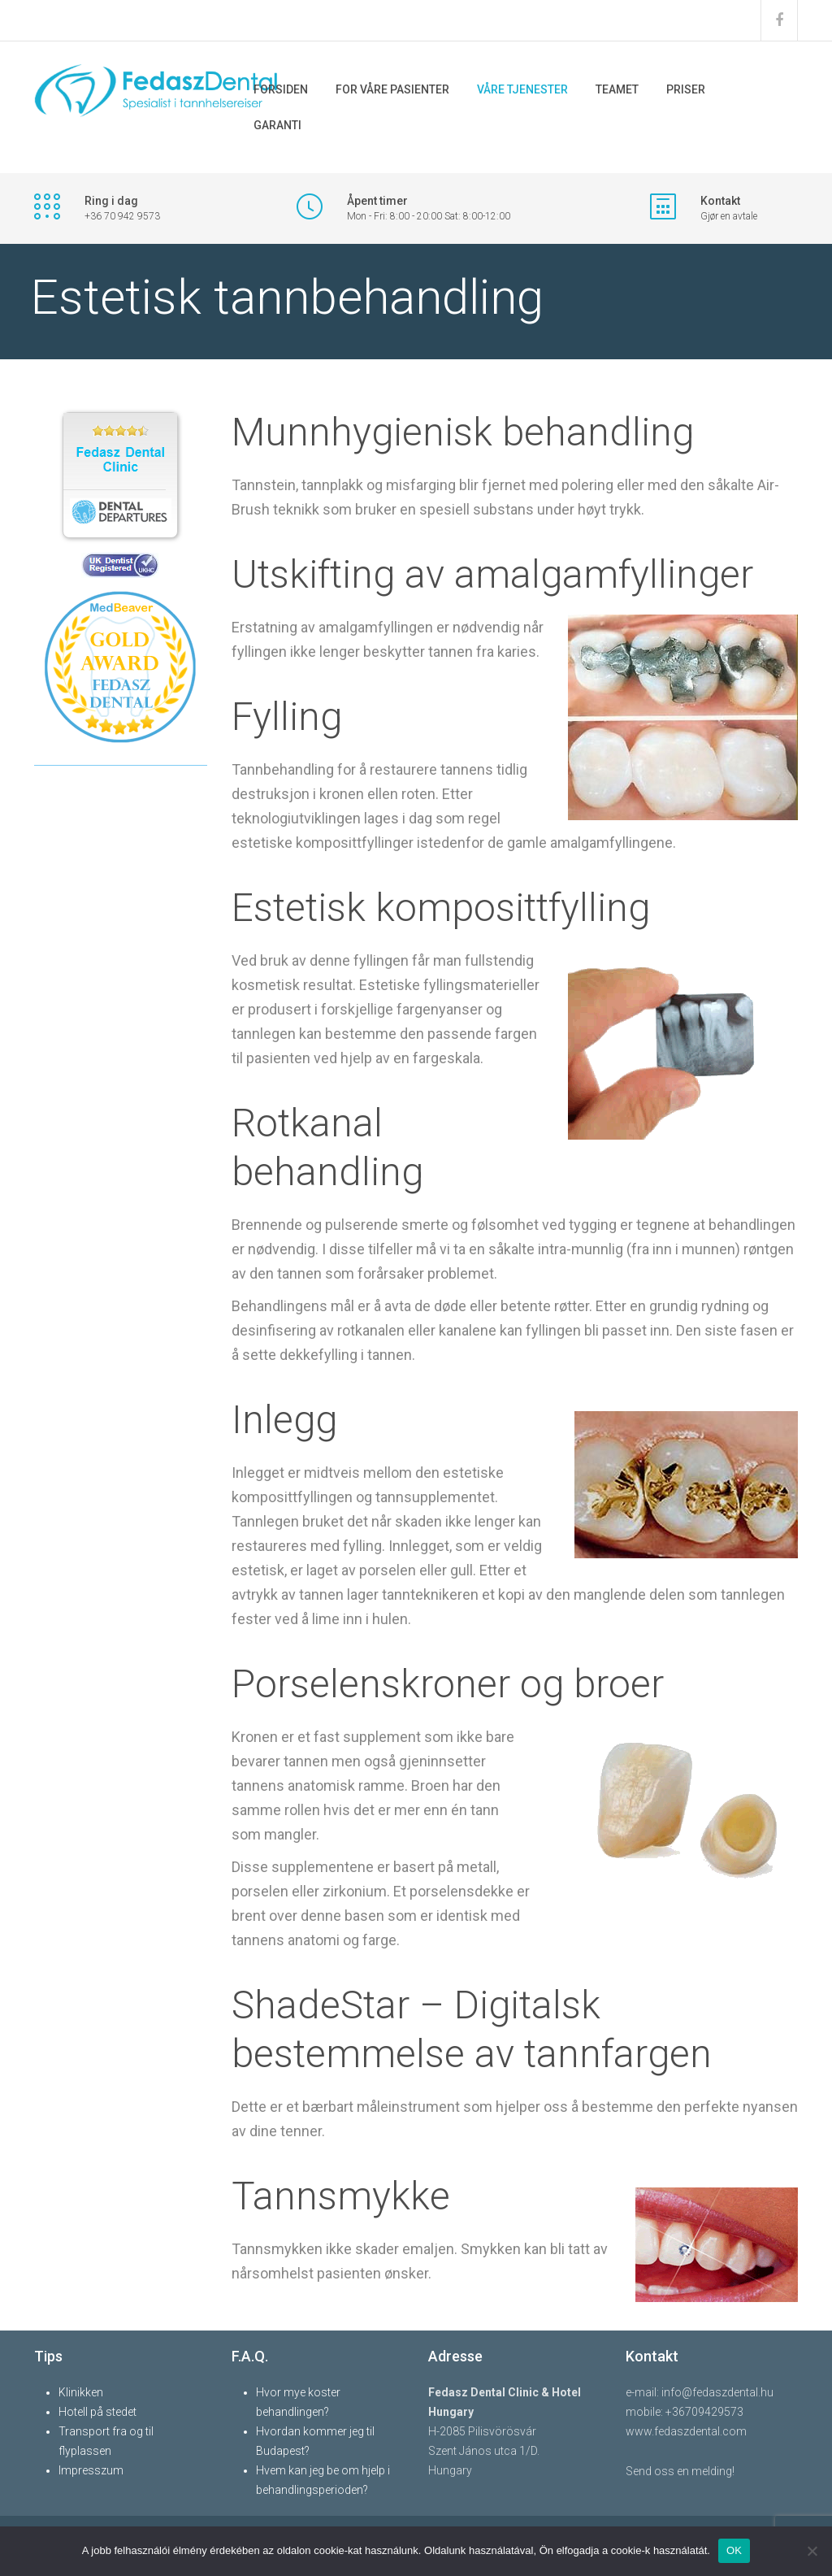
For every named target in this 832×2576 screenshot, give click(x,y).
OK (734, 2550)
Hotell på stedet (97, 2411)
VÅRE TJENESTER (522, 89)
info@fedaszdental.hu (717, 2392)
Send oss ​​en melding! (680, 2471)
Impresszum (91, 2470)
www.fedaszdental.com (686, 2431)
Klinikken (80, 2392)
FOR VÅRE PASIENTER (392, 89)
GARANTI (277, 125)
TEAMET (617, 89)
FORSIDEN (281, 89)
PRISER (685, 89)
